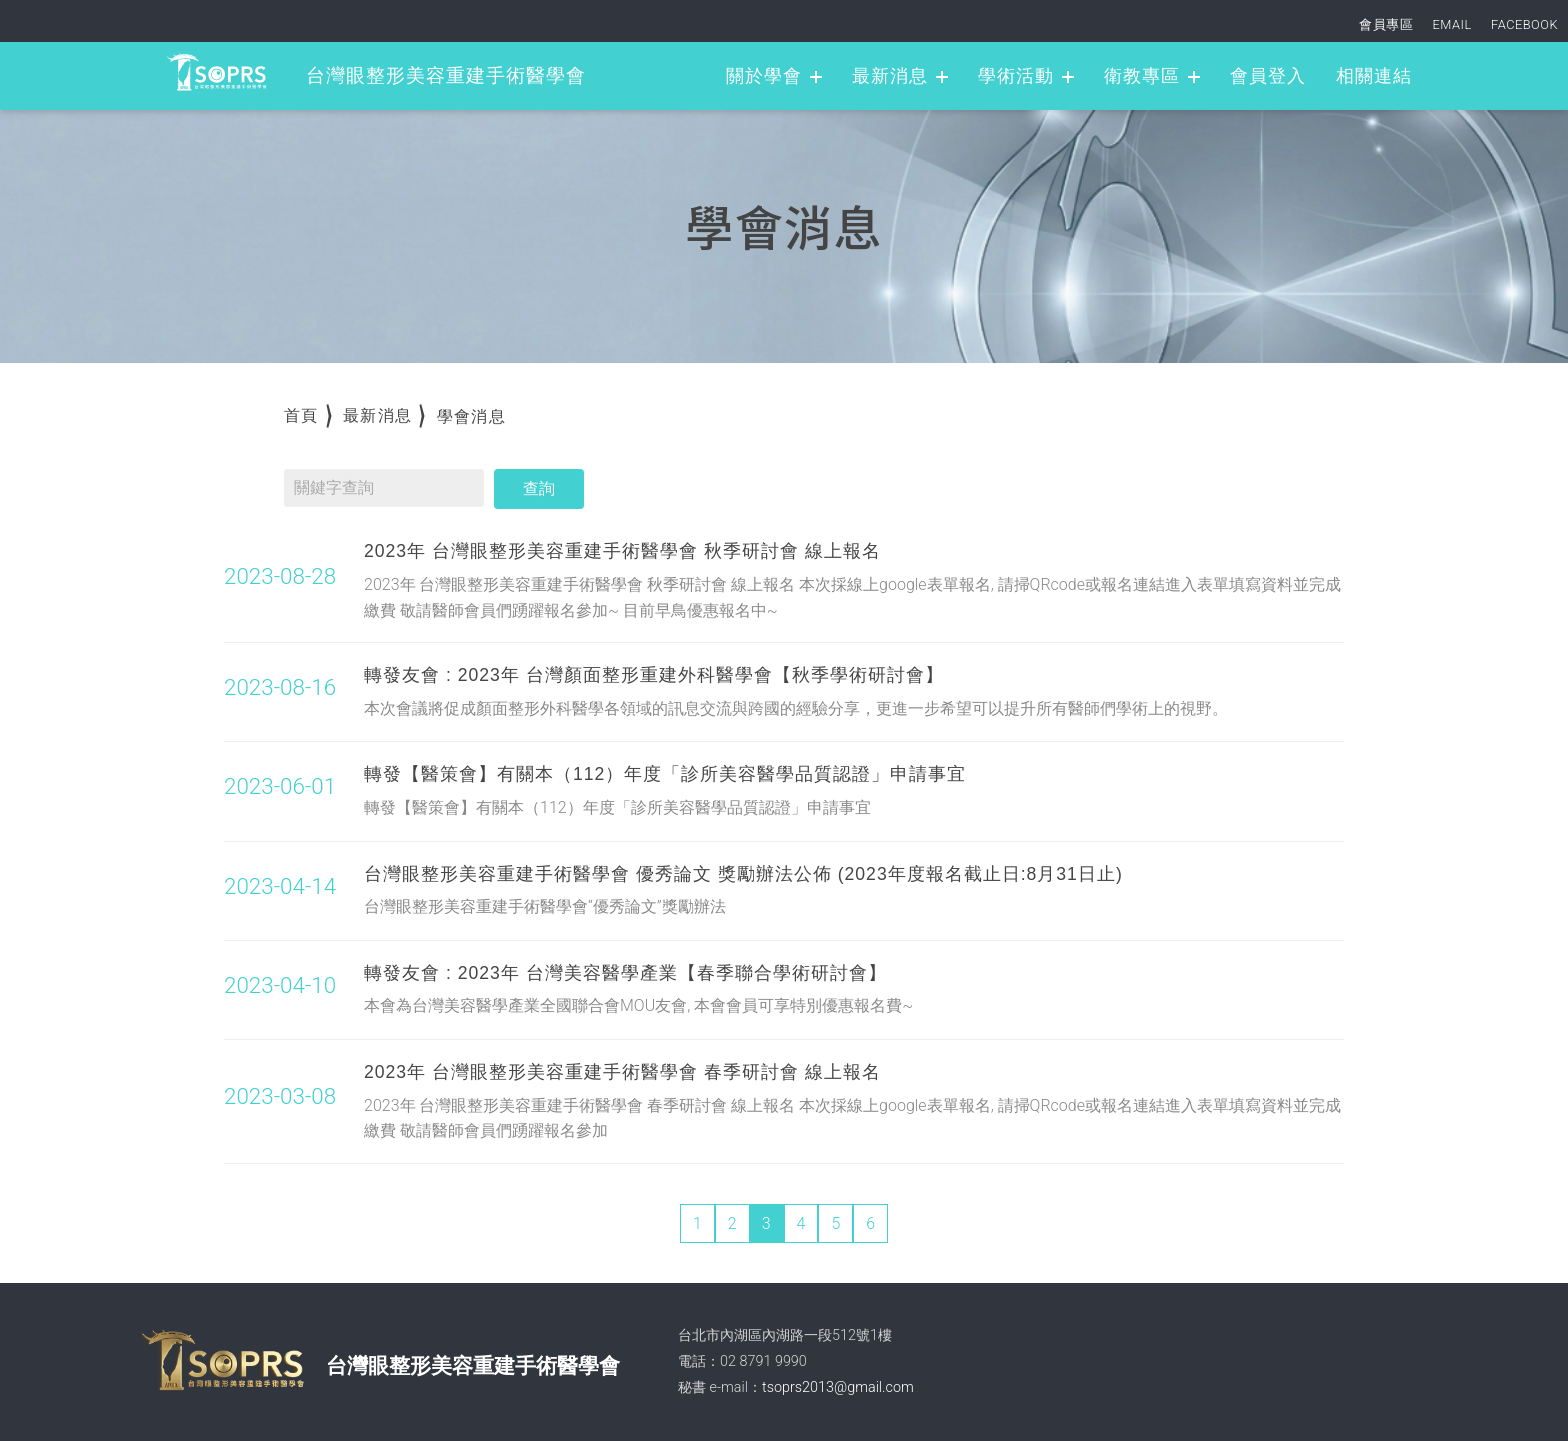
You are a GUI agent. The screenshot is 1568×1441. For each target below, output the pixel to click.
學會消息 (471, 416)
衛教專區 (1142, 76)
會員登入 (1268, 76)
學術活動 (1016, 76)
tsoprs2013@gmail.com (838, 1387)
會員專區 (1386, 24)
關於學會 (764, 76)
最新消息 (890, 76)
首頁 (301, 415)
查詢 (539, 488)
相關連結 (1374, 76)
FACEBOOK (1524, 24)
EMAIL (1452, 24)
